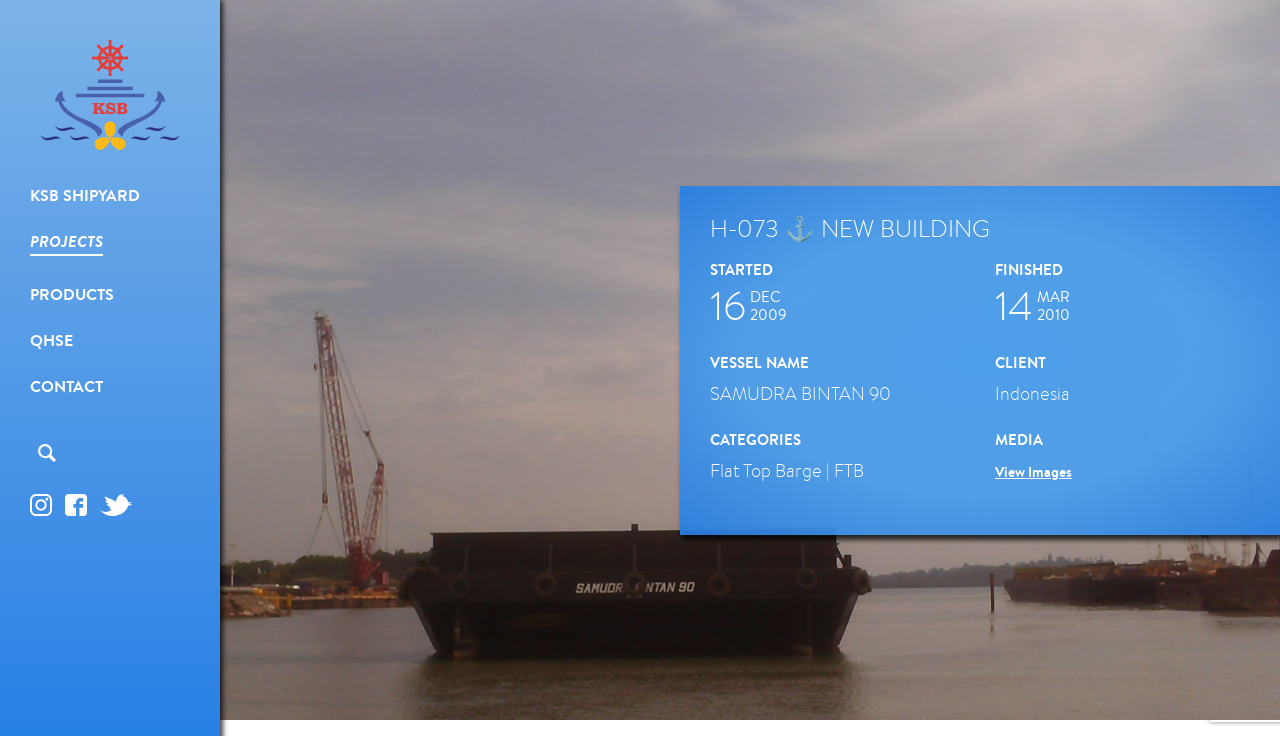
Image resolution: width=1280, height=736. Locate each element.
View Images (1033, 472)
